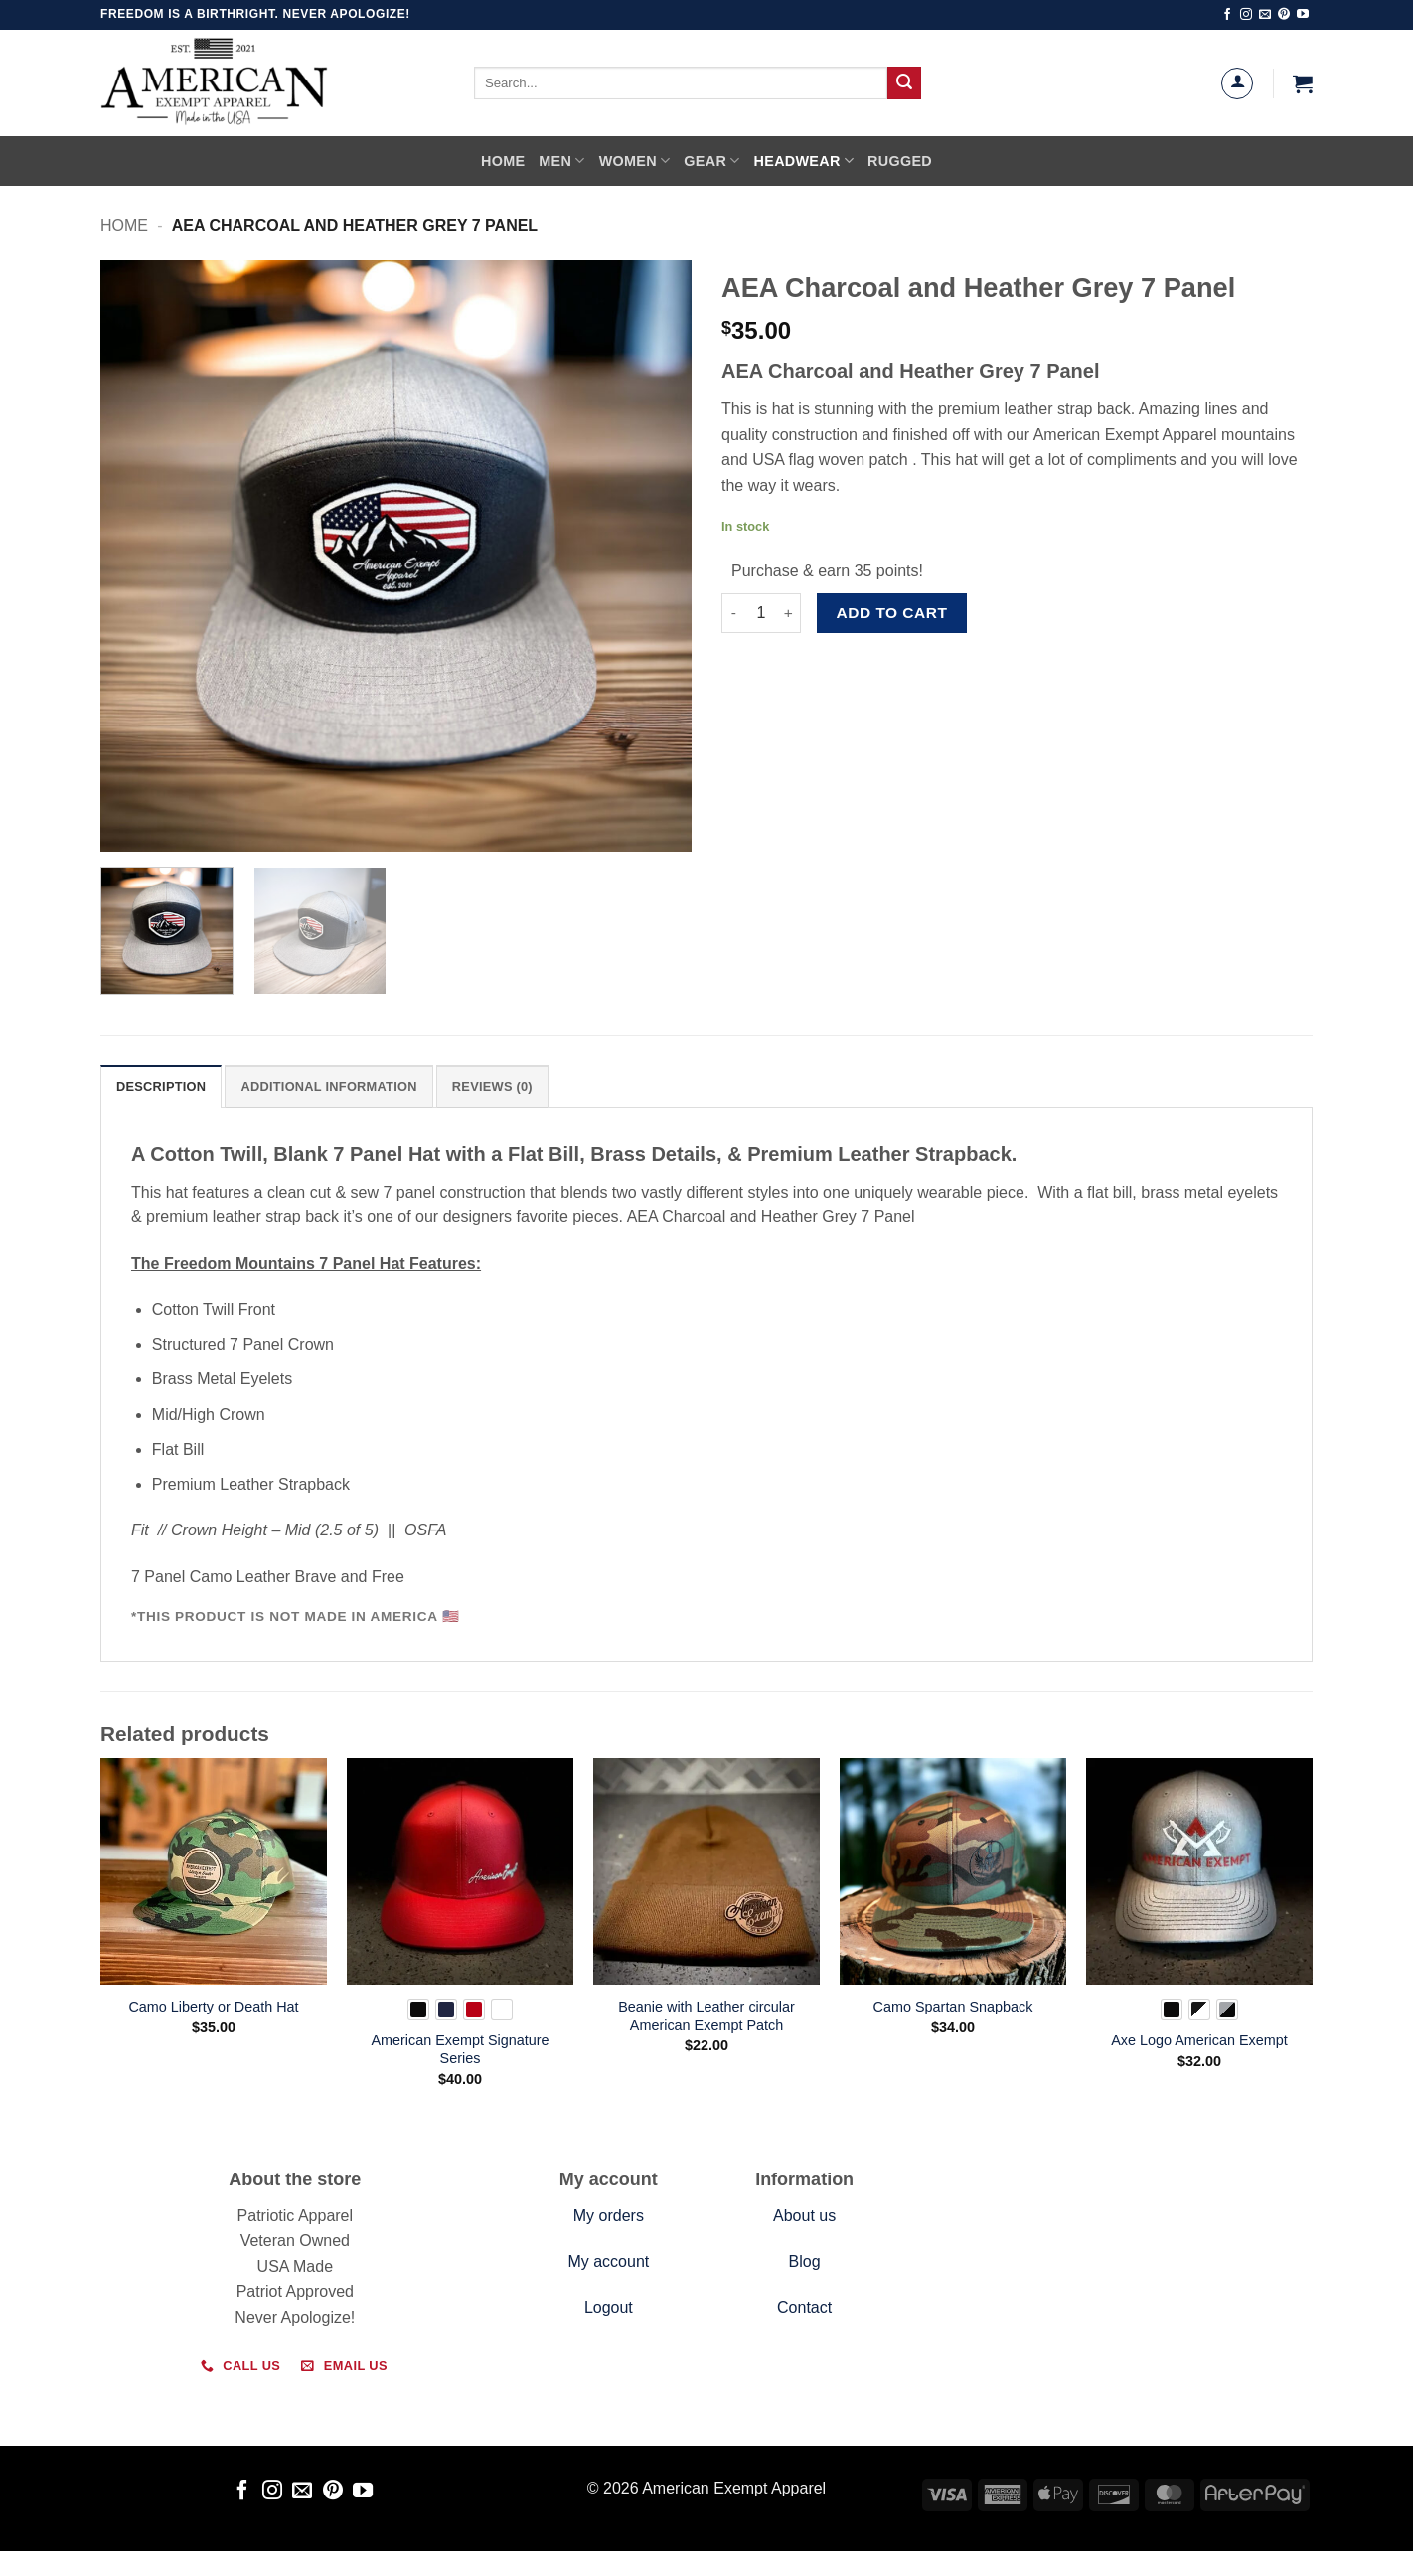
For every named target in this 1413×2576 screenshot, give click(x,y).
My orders (608, 2215)
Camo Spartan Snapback (953, 2006)
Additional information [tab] (328, 1086)
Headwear (804, 160)
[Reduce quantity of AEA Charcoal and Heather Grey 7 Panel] (733, 613)
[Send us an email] (1265, 15)
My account (608, 2261)
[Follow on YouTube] (1303, 15)
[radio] (418, 2009)
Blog (805, 2261)
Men (561, 160)
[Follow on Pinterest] (1284, 15)
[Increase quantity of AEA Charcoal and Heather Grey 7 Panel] (789, 613)
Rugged (899, 161)
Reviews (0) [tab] (492, 1086)
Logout (608, 2307)
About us (804, 2215)
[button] (1303, 83)
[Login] (1237, 83)
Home (503, 161)
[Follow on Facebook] (1227, 15)
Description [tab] (161, 1086)
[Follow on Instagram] (1246, 15)
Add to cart (892, 612)
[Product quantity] (761, 613)
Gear (711, 160)
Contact (804, 2307)
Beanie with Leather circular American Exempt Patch (706, 2016)
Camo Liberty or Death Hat (213, 2006)
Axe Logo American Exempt (1199, 2040)
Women (635, 160)
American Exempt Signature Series (460, 2049)
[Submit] (904, 83)
